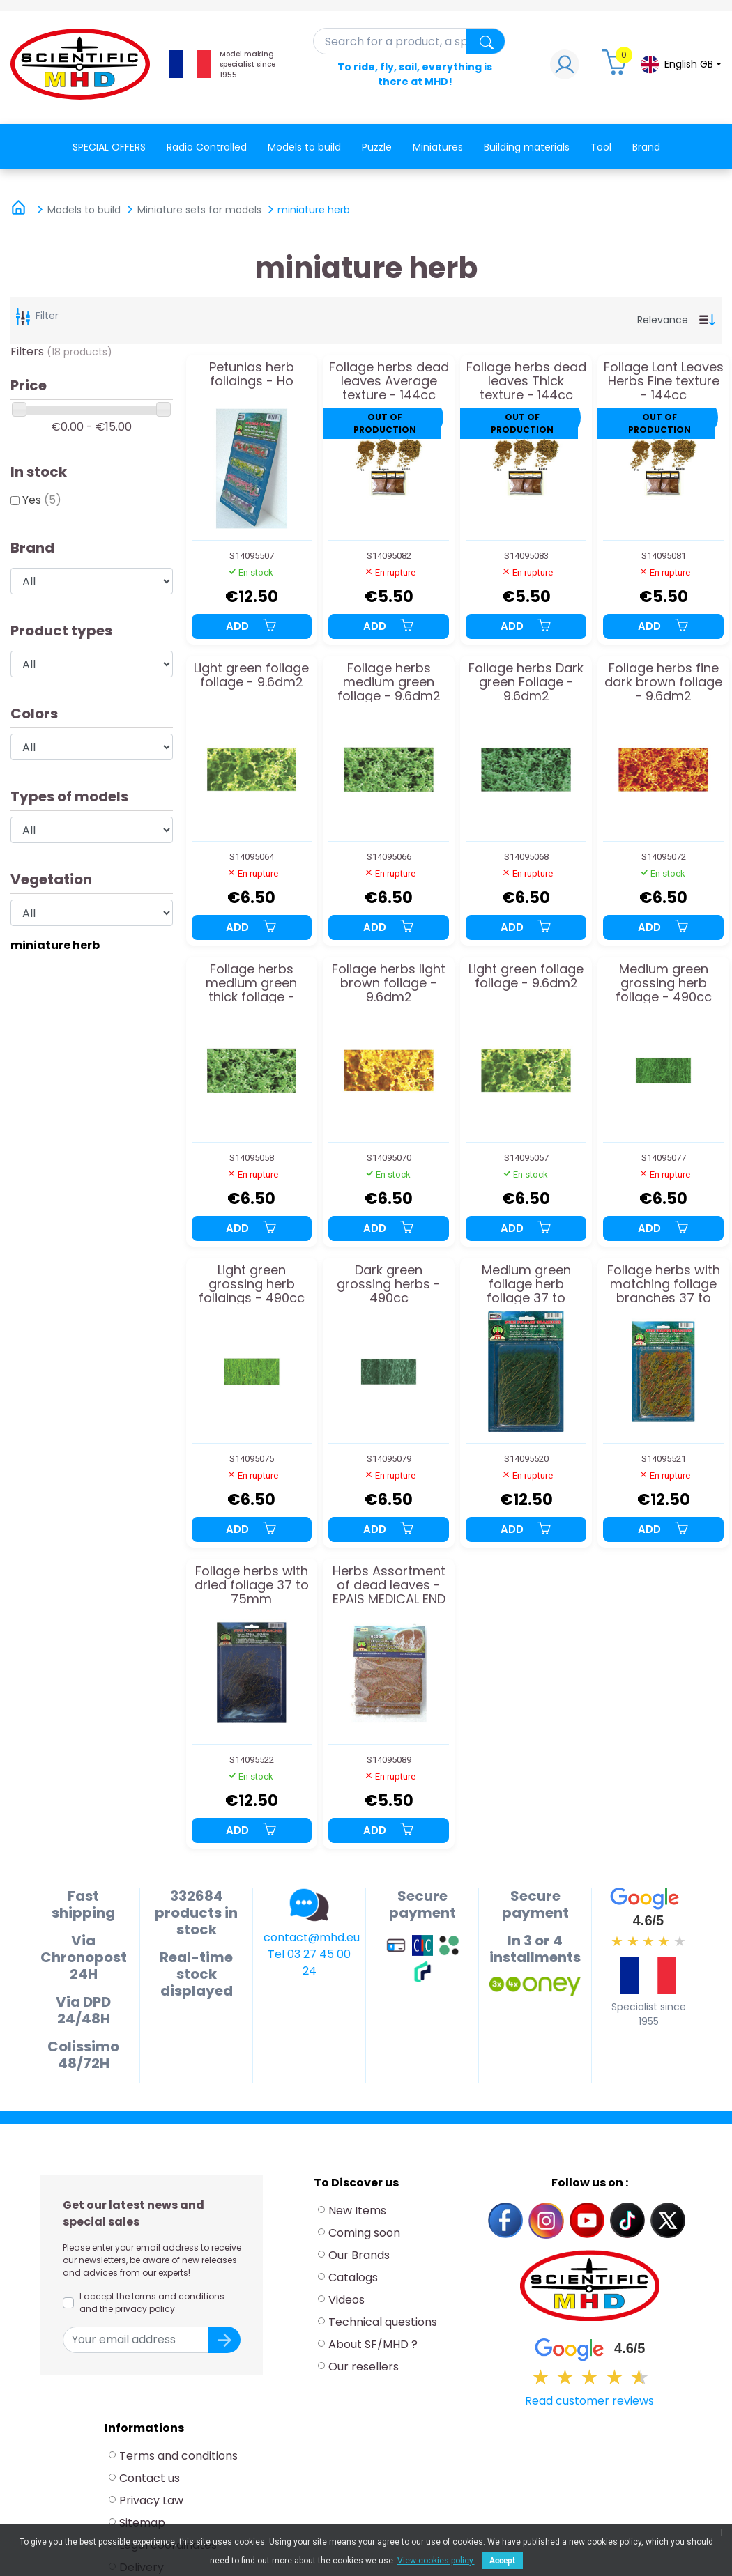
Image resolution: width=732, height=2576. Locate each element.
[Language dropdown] (680, 64)
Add (251, 626)
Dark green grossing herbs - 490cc (389, 1283)
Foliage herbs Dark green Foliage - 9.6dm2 (526, 681)
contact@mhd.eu (312, 1937)
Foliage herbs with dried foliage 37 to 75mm (252, 1584)
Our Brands (359, 2255)
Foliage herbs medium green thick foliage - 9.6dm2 (251, 982)
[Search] (409, 41)
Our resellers (363, 2367)
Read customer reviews (589, 2401)
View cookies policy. (436, 2561)
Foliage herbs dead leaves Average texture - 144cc (389, 380)
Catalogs (353, 2277)
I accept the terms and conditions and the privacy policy (151, 2302)
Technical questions (382, 2322)
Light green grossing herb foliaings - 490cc (252, 1283)
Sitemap (142, 2523)
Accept (502, 2561)
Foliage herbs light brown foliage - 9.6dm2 (388, 982)
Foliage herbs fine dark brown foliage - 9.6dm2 (663, 681)
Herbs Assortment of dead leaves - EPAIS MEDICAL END (389, 1584)
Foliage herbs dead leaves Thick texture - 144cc (526, 380)
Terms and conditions (178, 2456)
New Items (357, 2211)
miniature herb (55, 945)
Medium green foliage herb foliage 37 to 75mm (526, 1283)
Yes (41, 500)
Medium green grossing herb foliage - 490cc (664, 982)
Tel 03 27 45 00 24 (309, 1962)
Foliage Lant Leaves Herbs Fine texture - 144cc (664, 380)
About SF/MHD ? (373, 2344)
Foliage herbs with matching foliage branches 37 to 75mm (663, 1283)
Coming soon (364, 2233)
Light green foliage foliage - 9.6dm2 (251, 676)
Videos (346, 2300)
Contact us (149, 2478)
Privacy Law (151, 2500)
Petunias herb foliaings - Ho (251, 375)
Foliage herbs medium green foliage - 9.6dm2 (389, 681)
